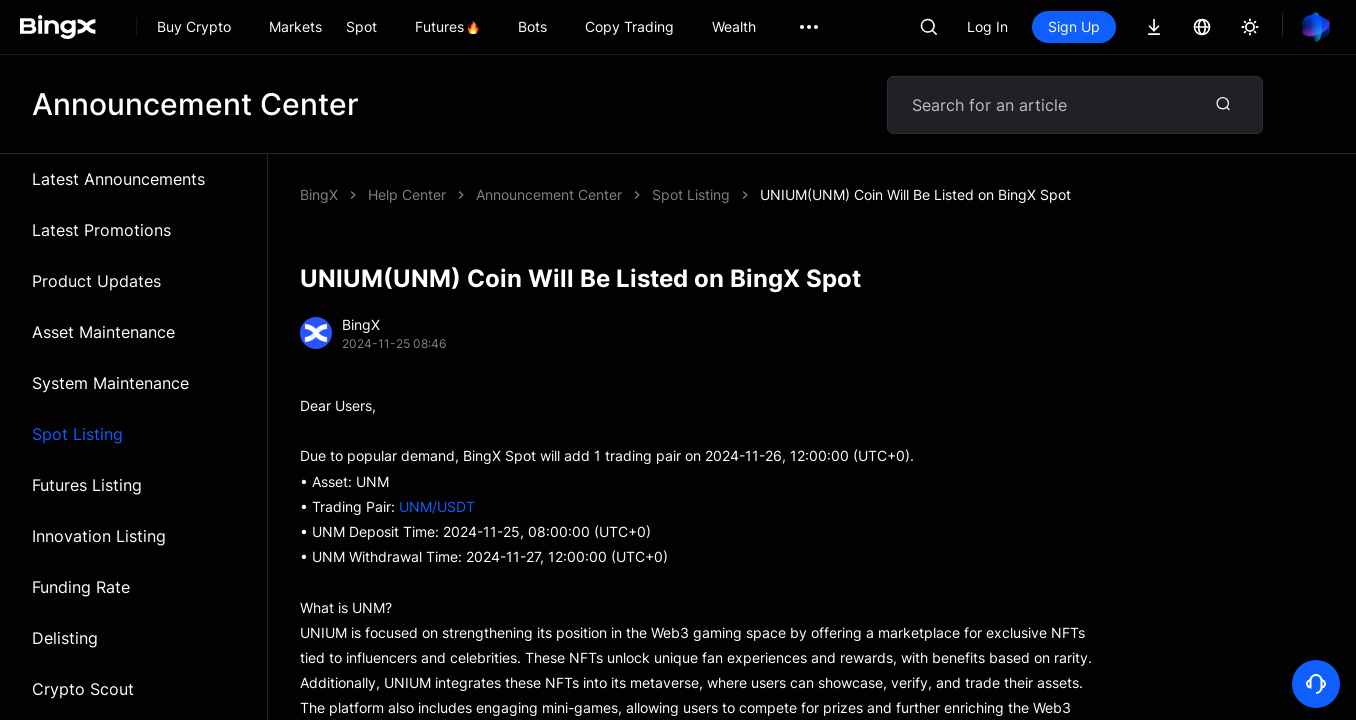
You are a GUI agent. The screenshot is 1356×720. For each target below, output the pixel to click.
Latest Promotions (101, 230)
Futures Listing (87, 485)
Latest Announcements (118, 179)
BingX (319, 194)
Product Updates (96, 281)
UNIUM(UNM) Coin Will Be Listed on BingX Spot (915, 194)
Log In (987, 26)
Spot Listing (77, 434)
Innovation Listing (99, 536)
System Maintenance (110, 383)
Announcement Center (549, 194)
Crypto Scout (83, 689)
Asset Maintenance (103, 332)
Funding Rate (81, 587)
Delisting (65, 638)
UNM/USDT (437, 506)
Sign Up (1074, 26)
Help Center (407, 194)
